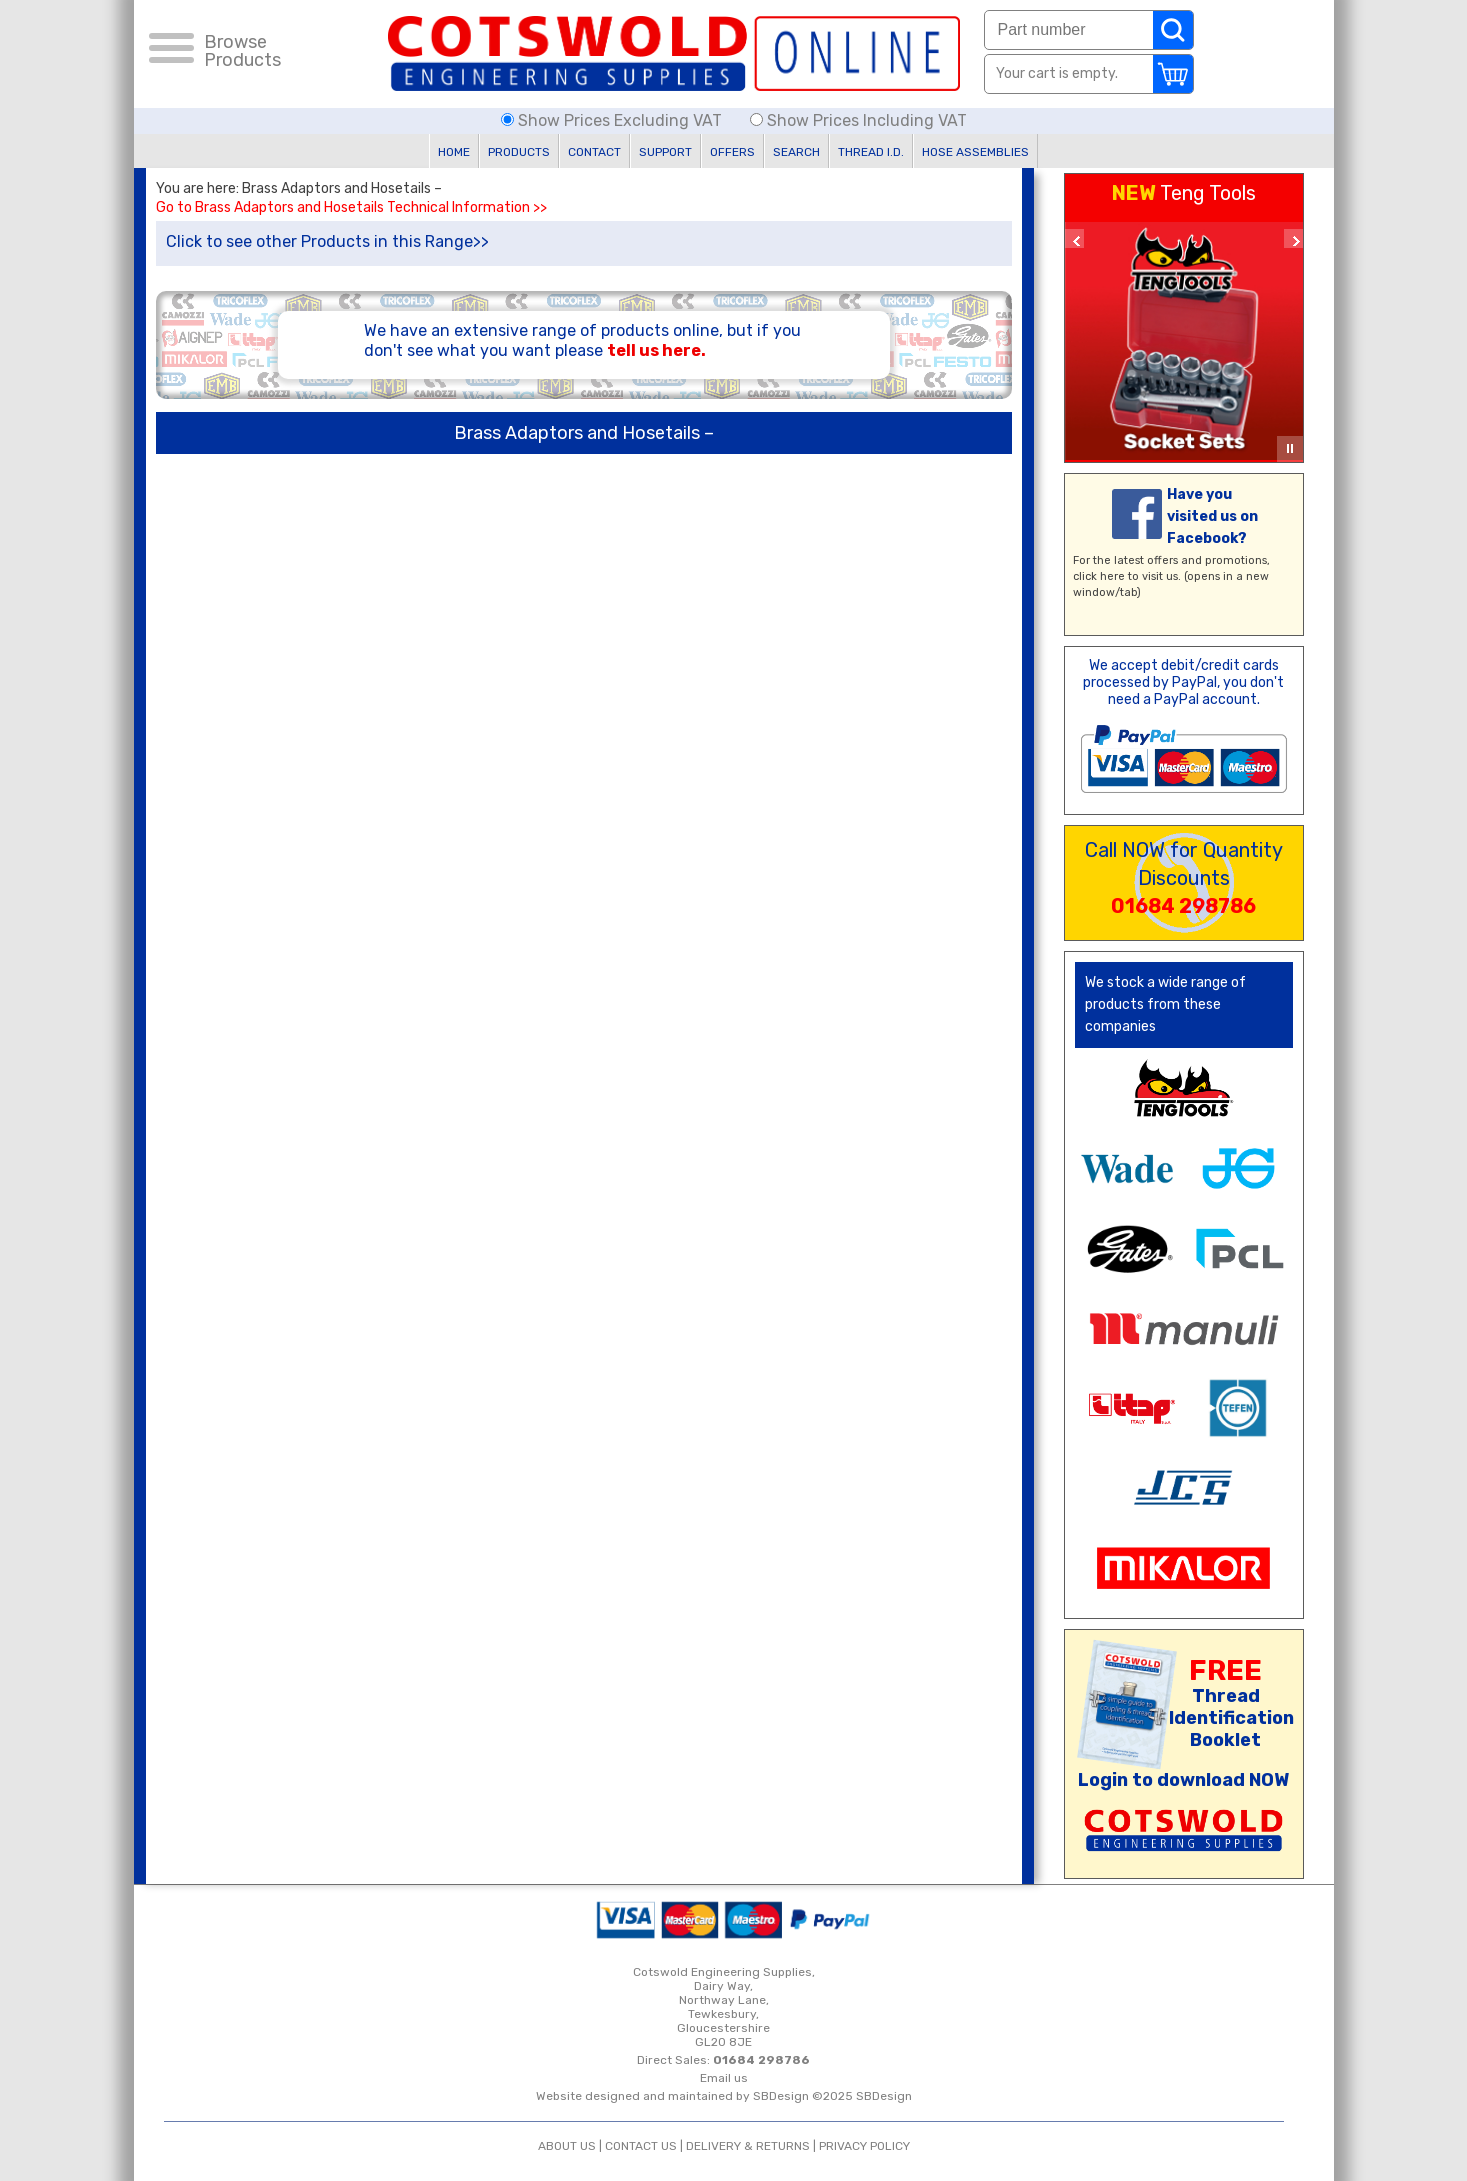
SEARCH (796, 152)
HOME (454, 152)
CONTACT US (641, 2146)
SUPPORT (665, 152)
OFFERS (732, 152)
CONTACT (594, 152)
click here (1099, 576)
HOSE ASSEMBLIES (975, 152)
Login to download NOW (1183, 1780)
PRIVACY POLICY (864, 2146)
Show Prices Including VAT (858, 120)
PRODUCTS (519, 152)
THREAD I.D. (871, 152)
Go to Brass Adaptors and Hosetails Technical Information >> (351, 208)
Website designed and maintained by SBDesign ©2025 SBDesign (724, 2096)
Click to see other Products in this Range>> (327, 241)
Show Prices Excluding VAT (613, 120)
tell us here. (656, 350)
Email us (724, 2078)
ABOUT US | (571, 2146)
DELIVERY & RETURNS (748, 2146)
